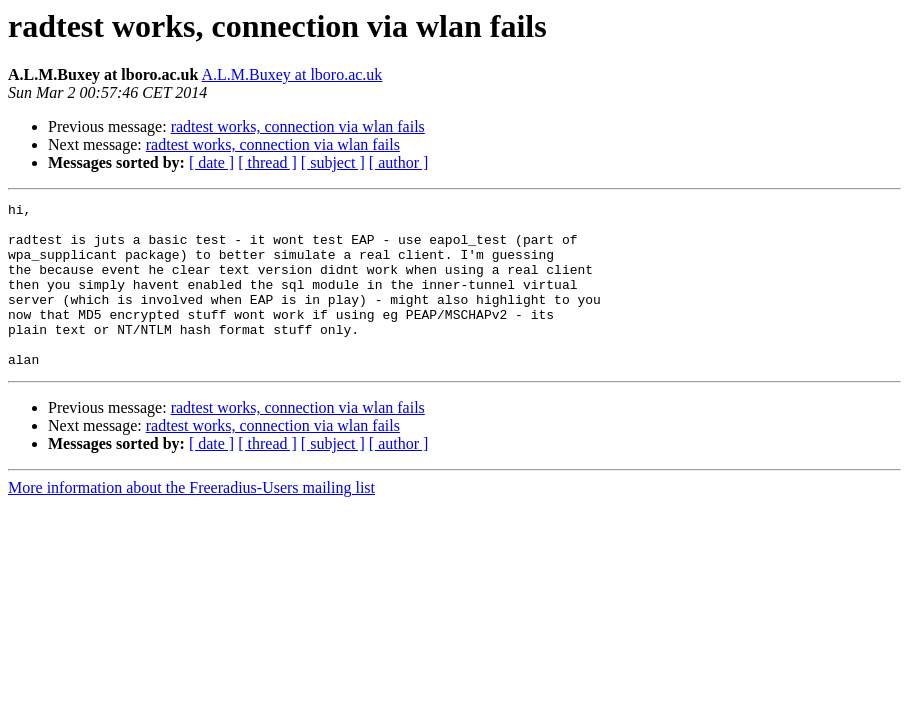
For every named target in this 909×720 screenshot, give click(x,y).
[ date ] (211, 162)
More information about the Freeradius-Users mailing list (191, 520)
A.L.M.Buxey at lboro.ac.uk (292, 74)
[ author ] (399, 162)
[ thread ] (267, 162)
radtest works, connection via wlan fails (298, 126)
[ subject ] (333, 162)
